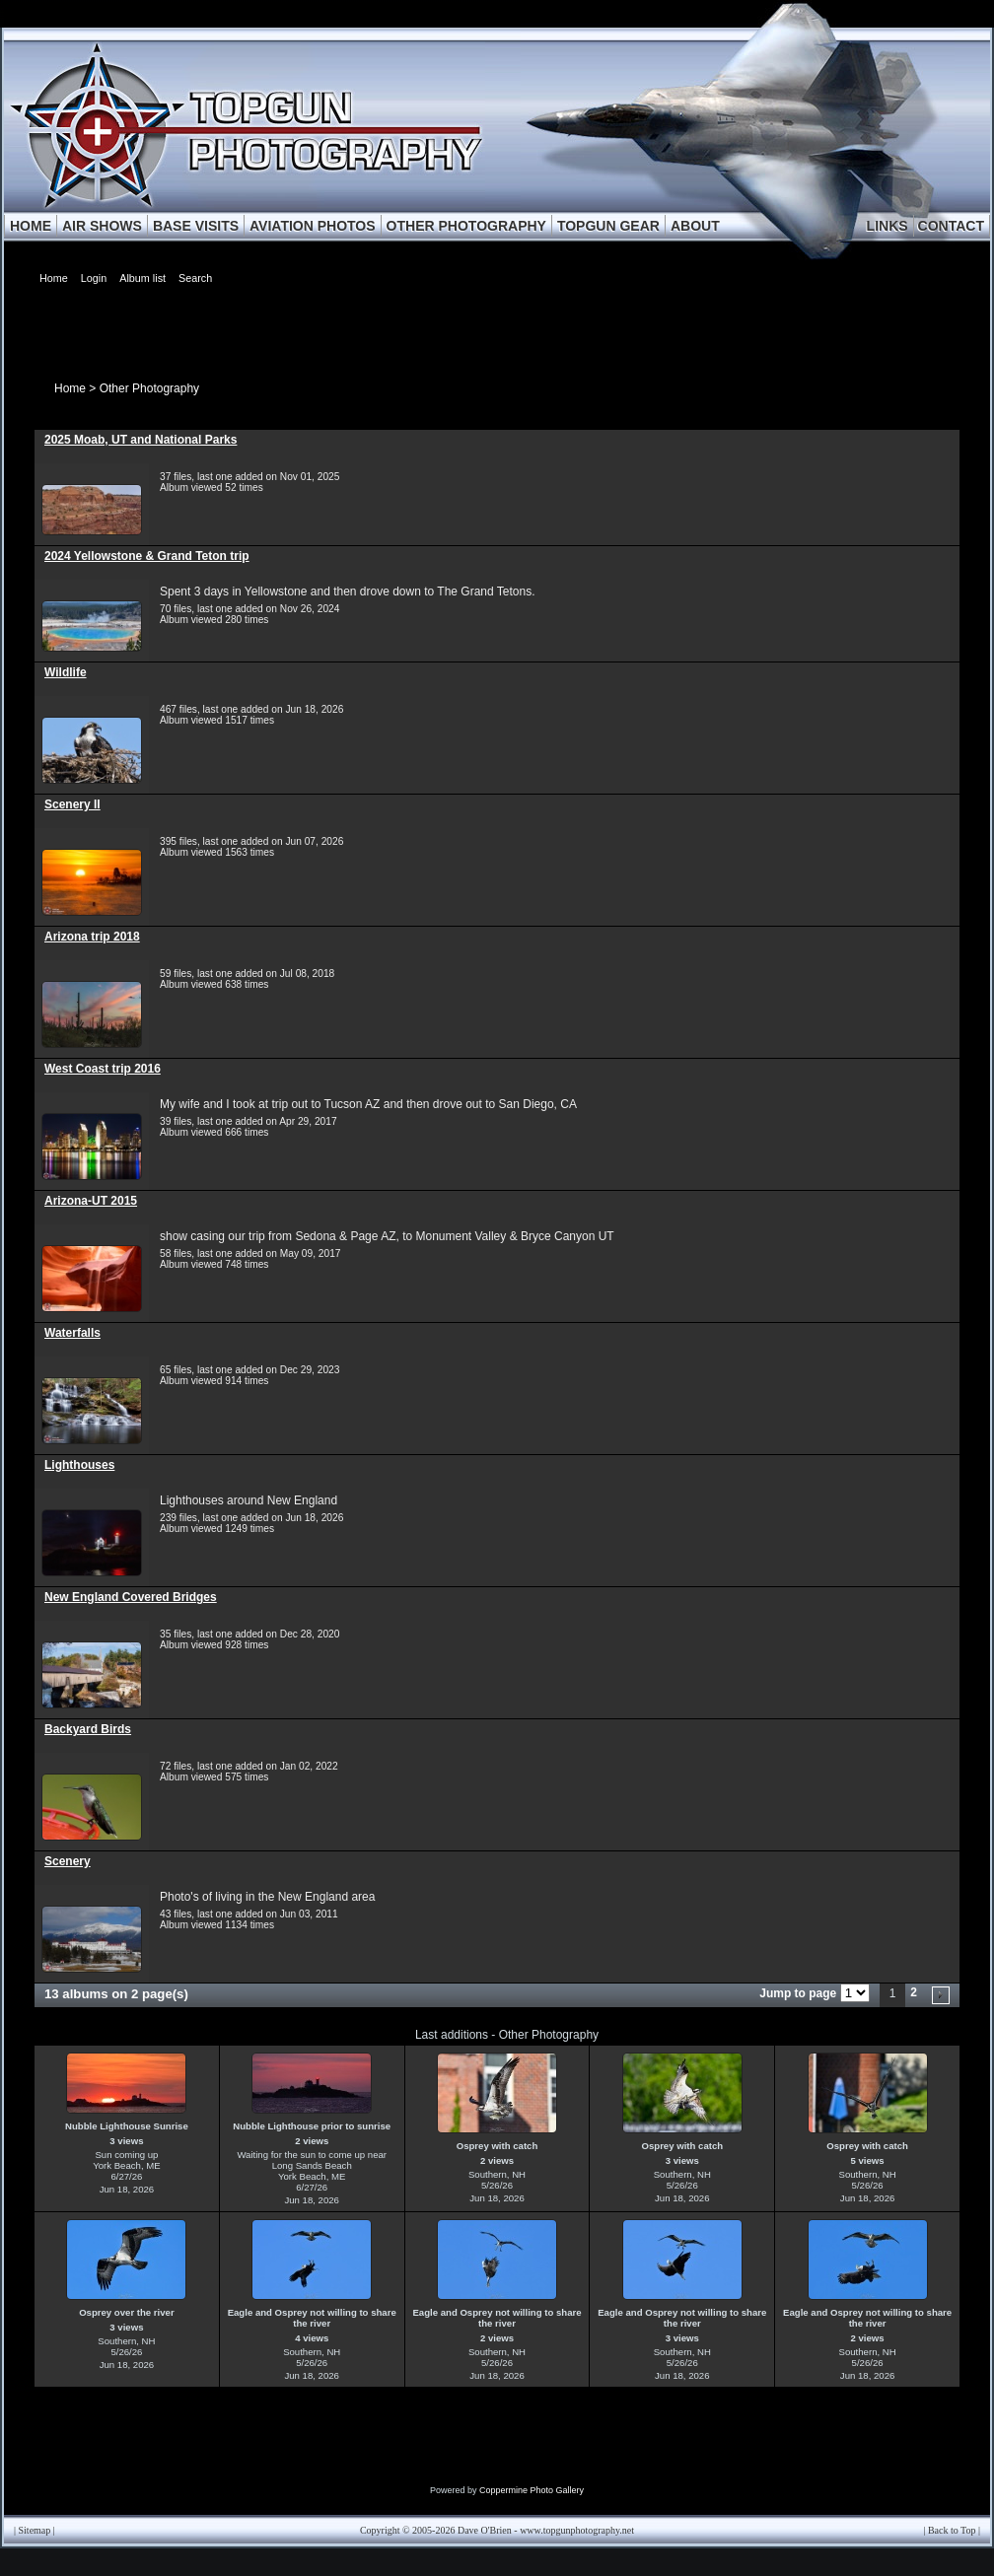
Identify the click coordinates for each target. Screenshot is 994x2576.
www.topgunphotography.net (577, 2530)
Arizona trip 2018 (92, 936)
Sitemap (35, 2530)
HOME (30, 226)
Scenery (67, 1861)
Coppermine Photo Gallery (531, 2490)
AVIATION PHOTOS (312, 226)
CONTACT (951, 226)
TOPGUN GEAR (608, 226)
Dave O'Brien (485, 2530)
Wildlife (65, 672)
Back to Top (952, 2530)
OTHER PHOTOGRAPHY (466, 226)
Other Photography (149, 388)
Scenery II (72, 804)
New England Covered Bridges (130, 1597)
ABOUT (695, 226)
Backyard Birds (87, 1729)
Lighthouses (79, 1465)
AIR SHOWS (102, 226)
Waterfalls (72, 1333)
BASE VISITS (196, 226)
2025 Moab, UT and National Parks (140, 440)
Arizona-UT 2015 (90, 1201)
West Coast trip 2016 (102, 1069)
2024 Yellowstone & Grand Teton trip (146, 556)
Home (70, 388)
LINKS (887, 226)
